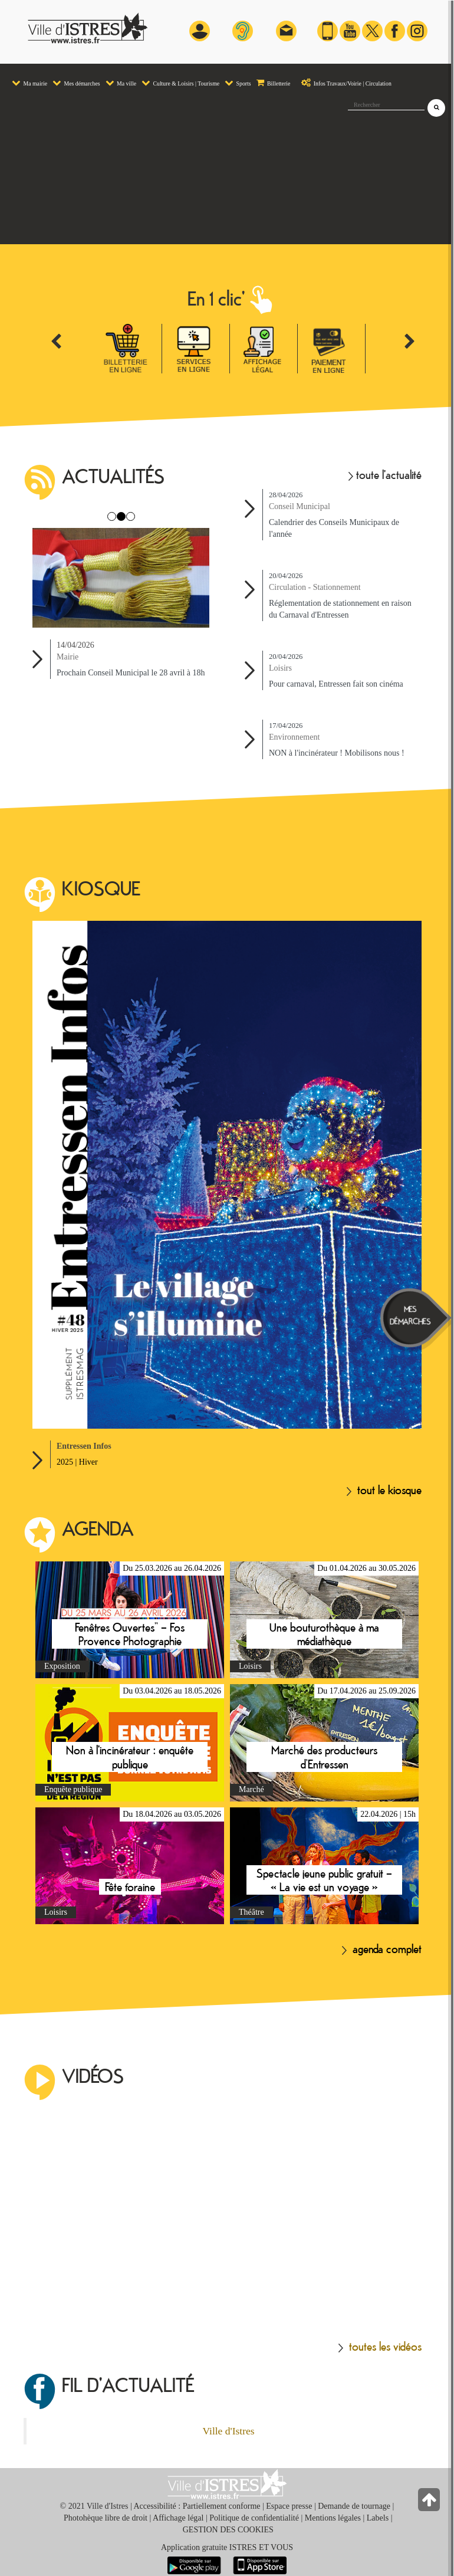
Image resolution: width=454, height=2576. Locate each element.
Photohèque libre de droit (105, 2517)
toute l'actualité (385, 474)
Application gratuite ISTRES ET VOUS (227, 2547)
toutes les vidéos (380, 2346)
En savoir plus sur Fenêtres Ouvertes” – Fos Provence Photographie (129, 1619)
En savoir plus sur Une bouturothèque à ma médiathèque (324, 1619)
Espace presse (289, 2506)
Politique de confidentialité (254, 2517)
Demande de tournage (354, 2506)
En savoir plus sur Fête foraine (129, 1865)
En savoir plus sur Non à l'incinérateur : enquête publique (129, 1742)
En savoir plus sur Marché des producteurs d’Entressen (324, 1742)
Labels (378, 2517)
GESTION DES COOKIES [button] (228, 2529)
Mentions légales (333, 2517)
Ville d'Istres (228, 2431)
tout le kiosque (384, 1489)
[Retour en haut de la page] (430, 2502)
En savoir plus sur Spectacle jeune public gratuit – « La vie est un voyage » (324, 1865)
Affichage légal (178, 2517)
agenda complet (382, 1948)
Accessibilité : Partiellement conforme (197, 2506)
